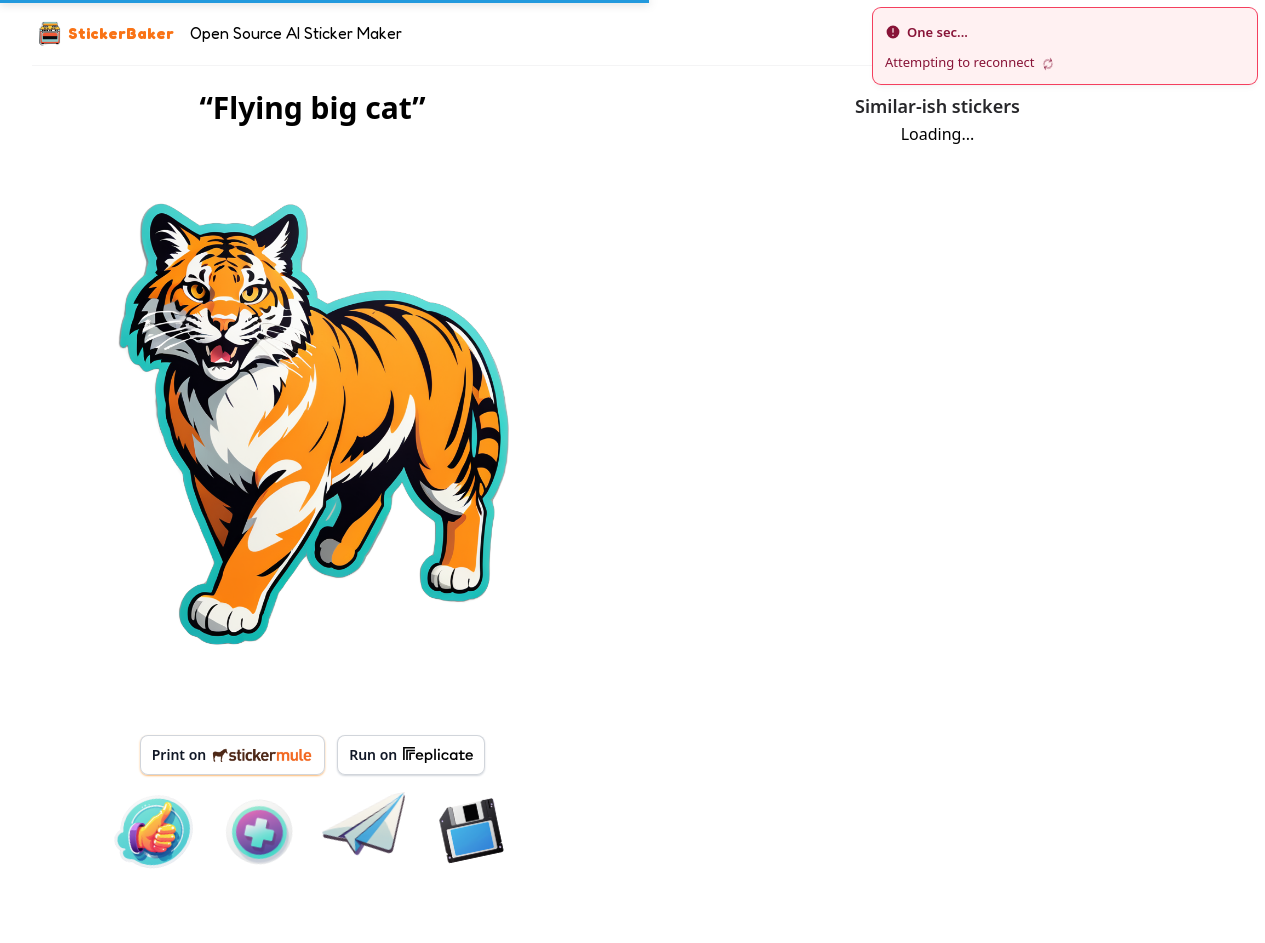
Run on (411, 755)
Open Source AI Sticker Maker (296, 33)
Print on (232, 754)
